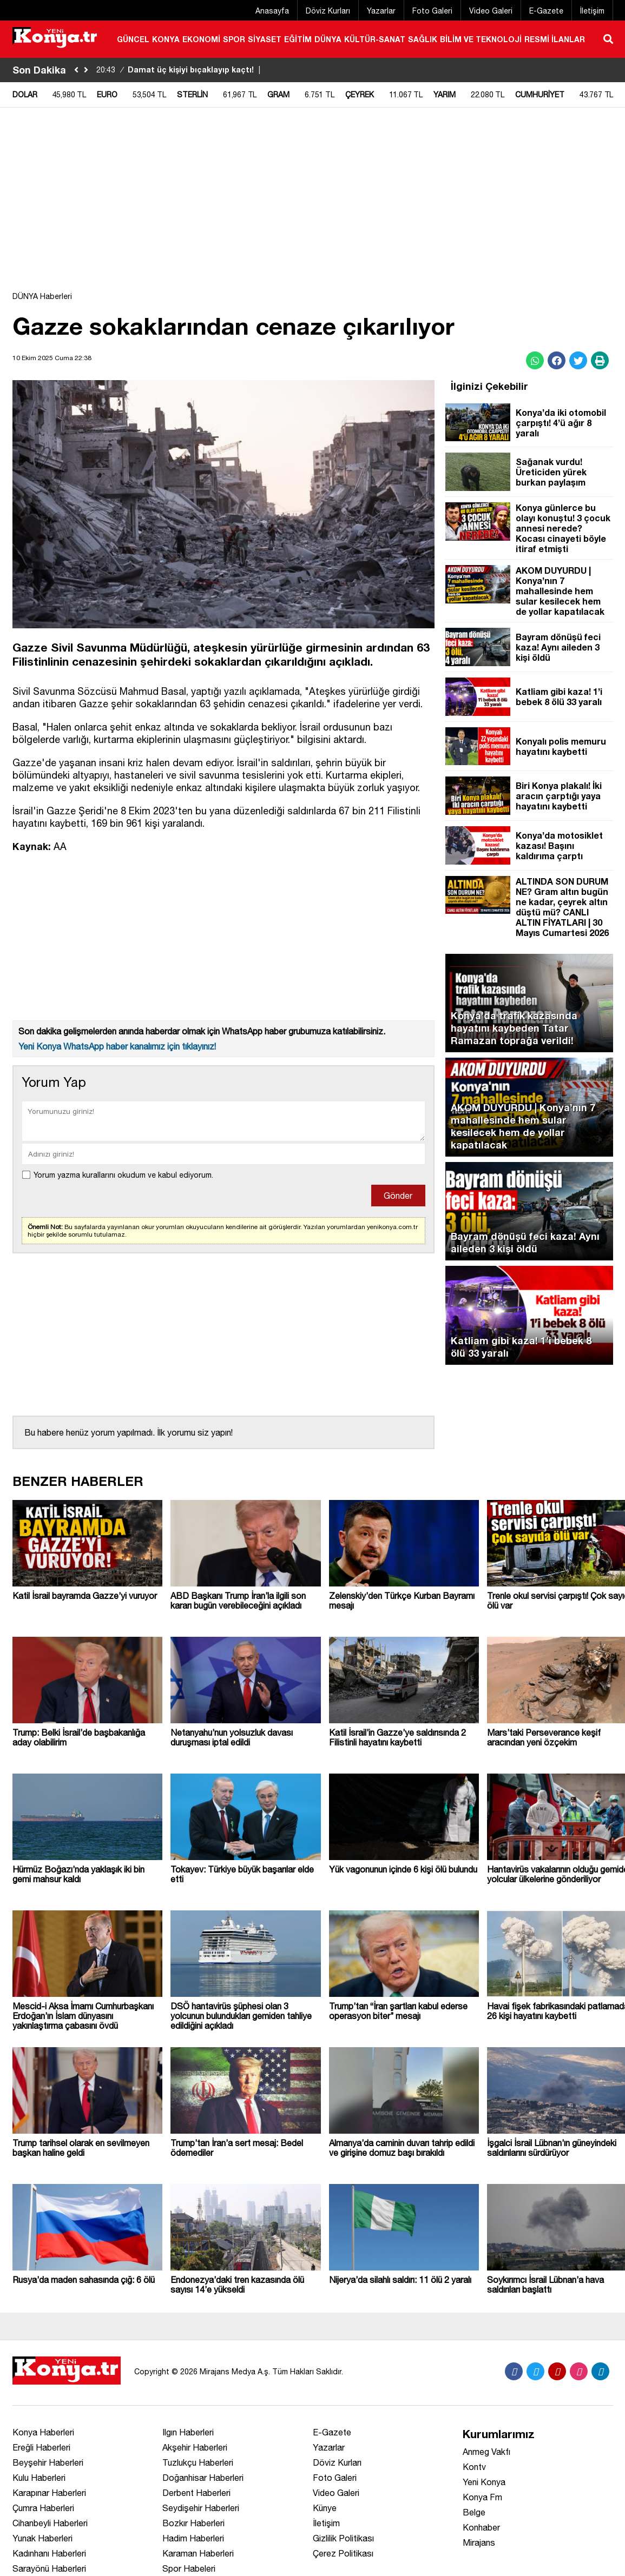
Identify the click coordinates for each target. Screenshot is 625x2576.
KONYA (166, 39)
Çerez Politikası (343, 2553)
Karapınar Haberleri (49, 2493)
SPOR (234, 39)
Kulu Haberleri (38, 2477)
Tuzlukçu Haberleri (197, 2462)
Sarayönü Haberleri (49, 2568)
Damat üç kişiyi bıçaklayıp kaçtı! (179, 69)
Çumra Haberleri (43, 2508)
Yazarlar (381, 10)
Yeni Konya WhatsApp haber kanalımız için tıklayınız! (117, 1046)
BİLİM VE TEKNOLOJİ (481, 39)
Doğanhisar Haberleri (203, 2477)
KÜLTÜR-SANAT (374, 39)
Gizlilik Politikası (343, 2538)
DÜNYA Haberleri (42, 296)
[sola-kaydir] (76, 70)
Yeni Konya (484, 2482)
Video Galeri (490, 10)
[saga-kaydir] (86, 70)
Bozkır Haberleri (193, 2523)
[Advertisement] (312, 205)
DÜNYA (327, 39)
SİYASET (264, 39)
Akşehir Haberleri (194, 2447)
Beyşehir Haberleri (47, 2462)
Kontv (474, 2467)
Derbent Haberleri (196, 2493)
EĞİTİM (298, 39)
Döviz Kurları (328, 10)
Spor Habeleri (188, 2568)
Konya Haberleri (43, 2432)
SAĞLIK (422, 39)
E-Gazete (546, 10)
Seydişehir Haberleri (200, 2508)
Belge (474, 2512)
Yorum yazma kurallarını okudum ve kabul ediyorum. (123, 1175)
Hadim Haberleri (193, 2538)
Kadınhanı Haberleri (49, 2553)
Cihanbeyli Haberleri (50, 2523)
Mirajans (479, 2542)
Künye (325, 2508)
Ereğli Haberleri (41, 2447)
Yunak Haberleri (42, 2538)
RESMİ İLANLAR (554, 39)
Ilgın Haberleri (188, 2432)
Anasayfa (272, 10)
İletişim (592, 10)
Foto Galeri (432, 10)
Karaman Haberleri (198, 2553)
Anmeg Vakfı (486, 2452)
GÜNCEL (133, 39)
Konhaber (481, 2527)
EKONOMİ (201, 39)
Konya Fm (482, 2497)
